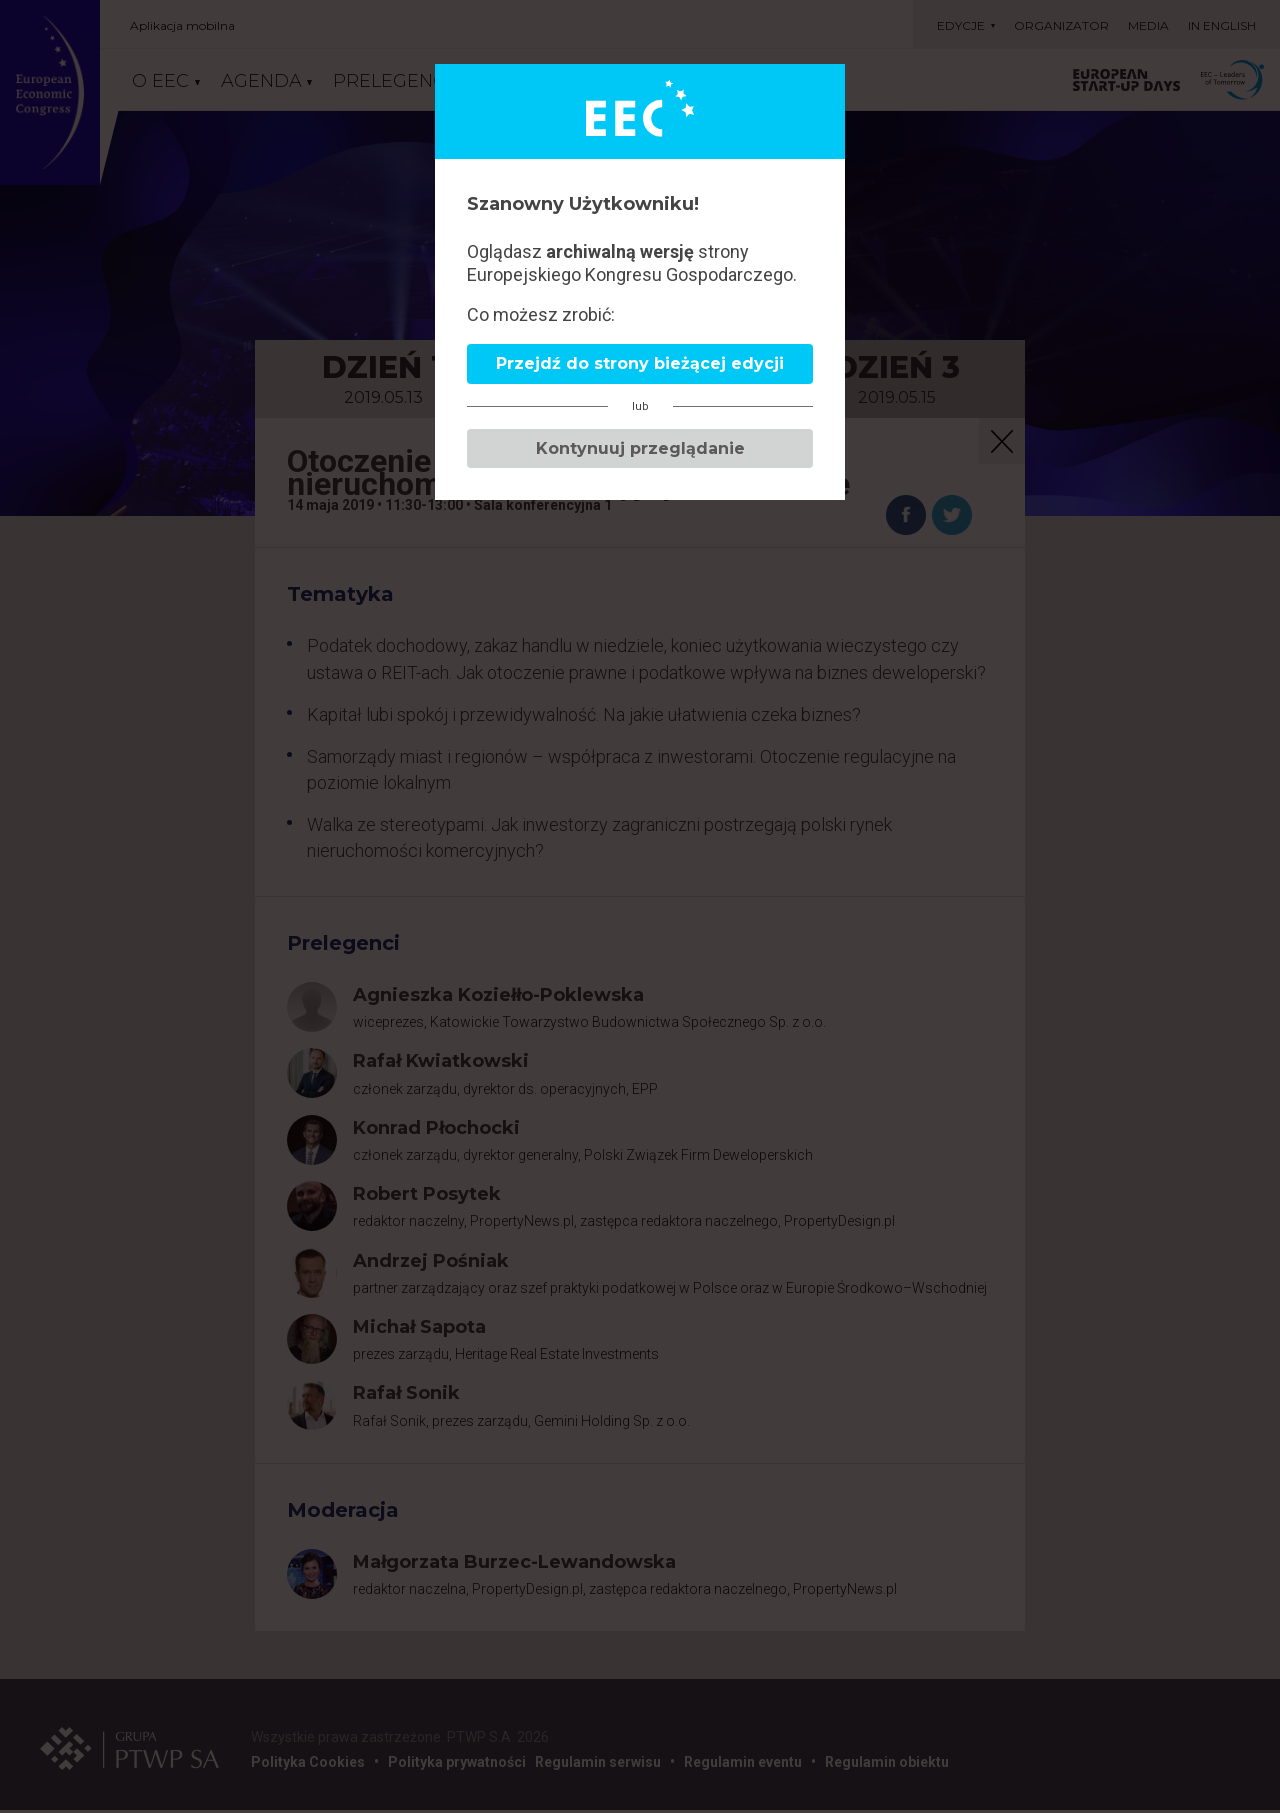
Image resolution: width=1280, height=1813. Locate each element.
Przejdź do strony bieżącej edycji (640, 363)
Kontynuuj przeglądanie (640, 448)
